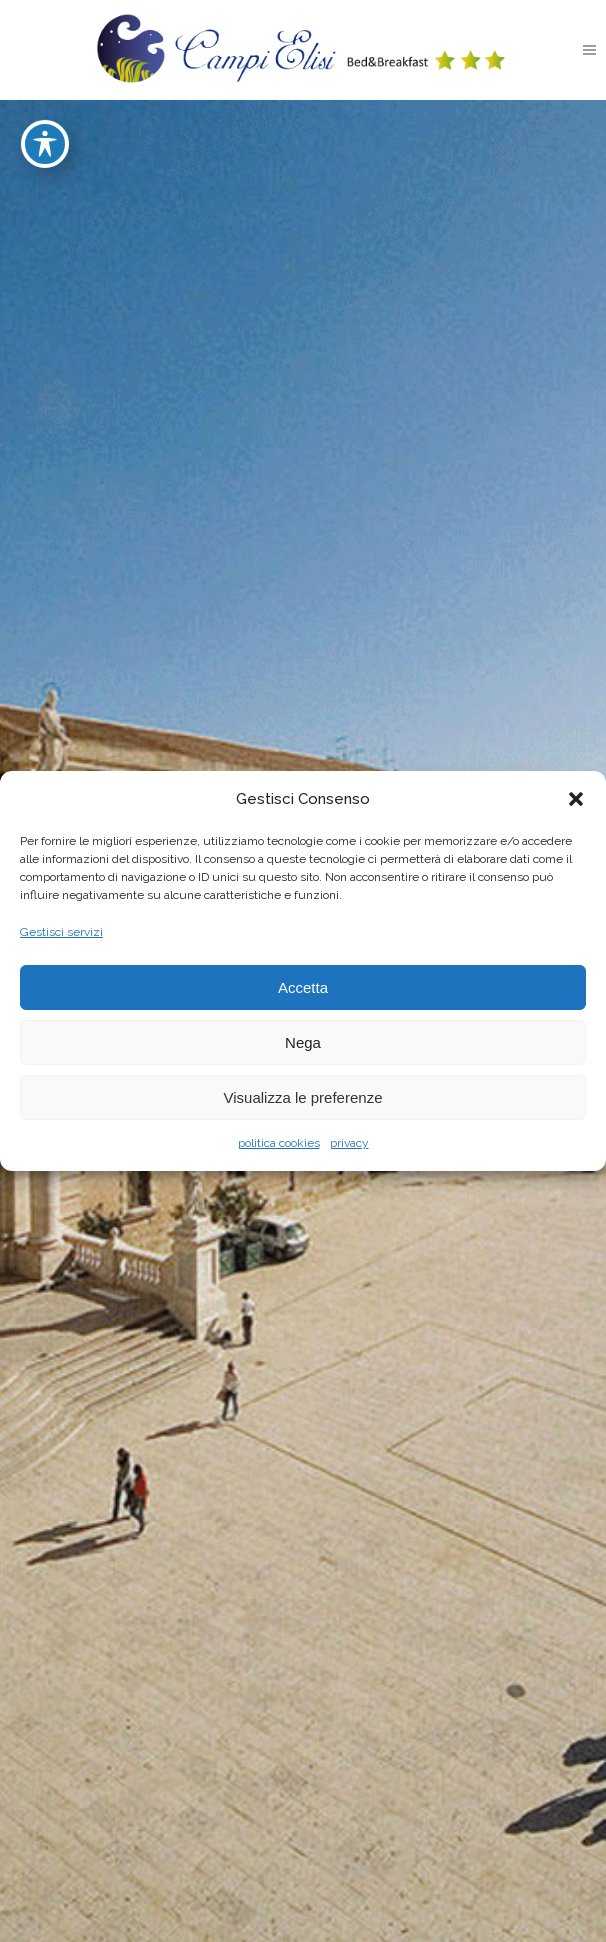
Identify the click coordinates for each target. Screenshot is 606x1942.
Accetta (303, 987)
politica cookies (279, 1143)
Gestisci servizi (61, 932)
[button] (576, 799)
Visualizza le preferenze (303, 1097)
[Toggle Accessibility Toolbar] (45, 113)
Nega (303, 1042)
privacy (349, 1143)
